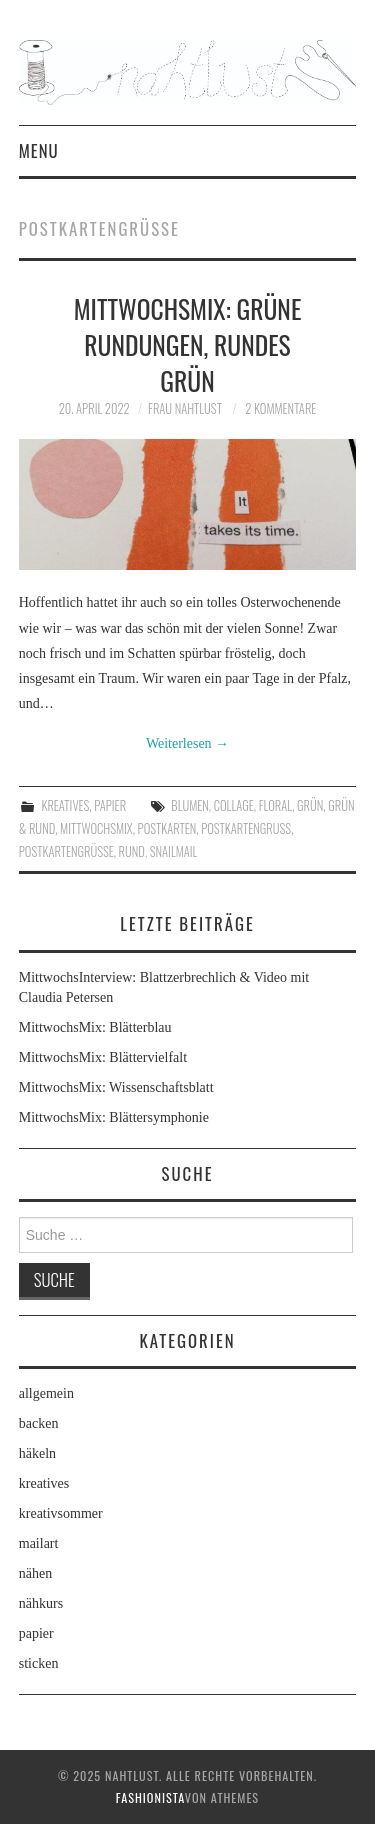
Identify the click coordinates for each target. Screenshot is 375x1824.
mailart (39, 1543)
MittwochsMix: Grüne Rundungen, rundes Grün (188, 344)
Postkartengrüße (66, 851)
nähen (35, 1573)
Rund (132, 851)
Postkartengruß (246, 828)
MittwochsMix (96, 828)
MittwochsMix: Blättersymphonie (114, 1117)
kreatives (65, 805)
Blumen (189, 805)
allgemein (46, 1393)
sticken (39, 1663)
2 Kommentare (280, 408)
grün (310, 805)
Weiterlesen (187, 743)
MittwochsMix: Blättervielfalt (103, 1057)
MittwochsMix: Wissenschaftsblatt (116, 1087)
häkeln (37, 1453)
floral (276, 805)
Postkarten (167, 828)
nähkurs (41, 1603)
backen (39, 1423)
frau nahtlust (185, 408)
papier (110, 805)
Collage (234, 805)
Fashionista (150, 1797)
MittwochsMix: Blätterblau (95, 1027)
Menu (39, 150)
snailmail (174, 851)
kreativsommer (61, 1513)
